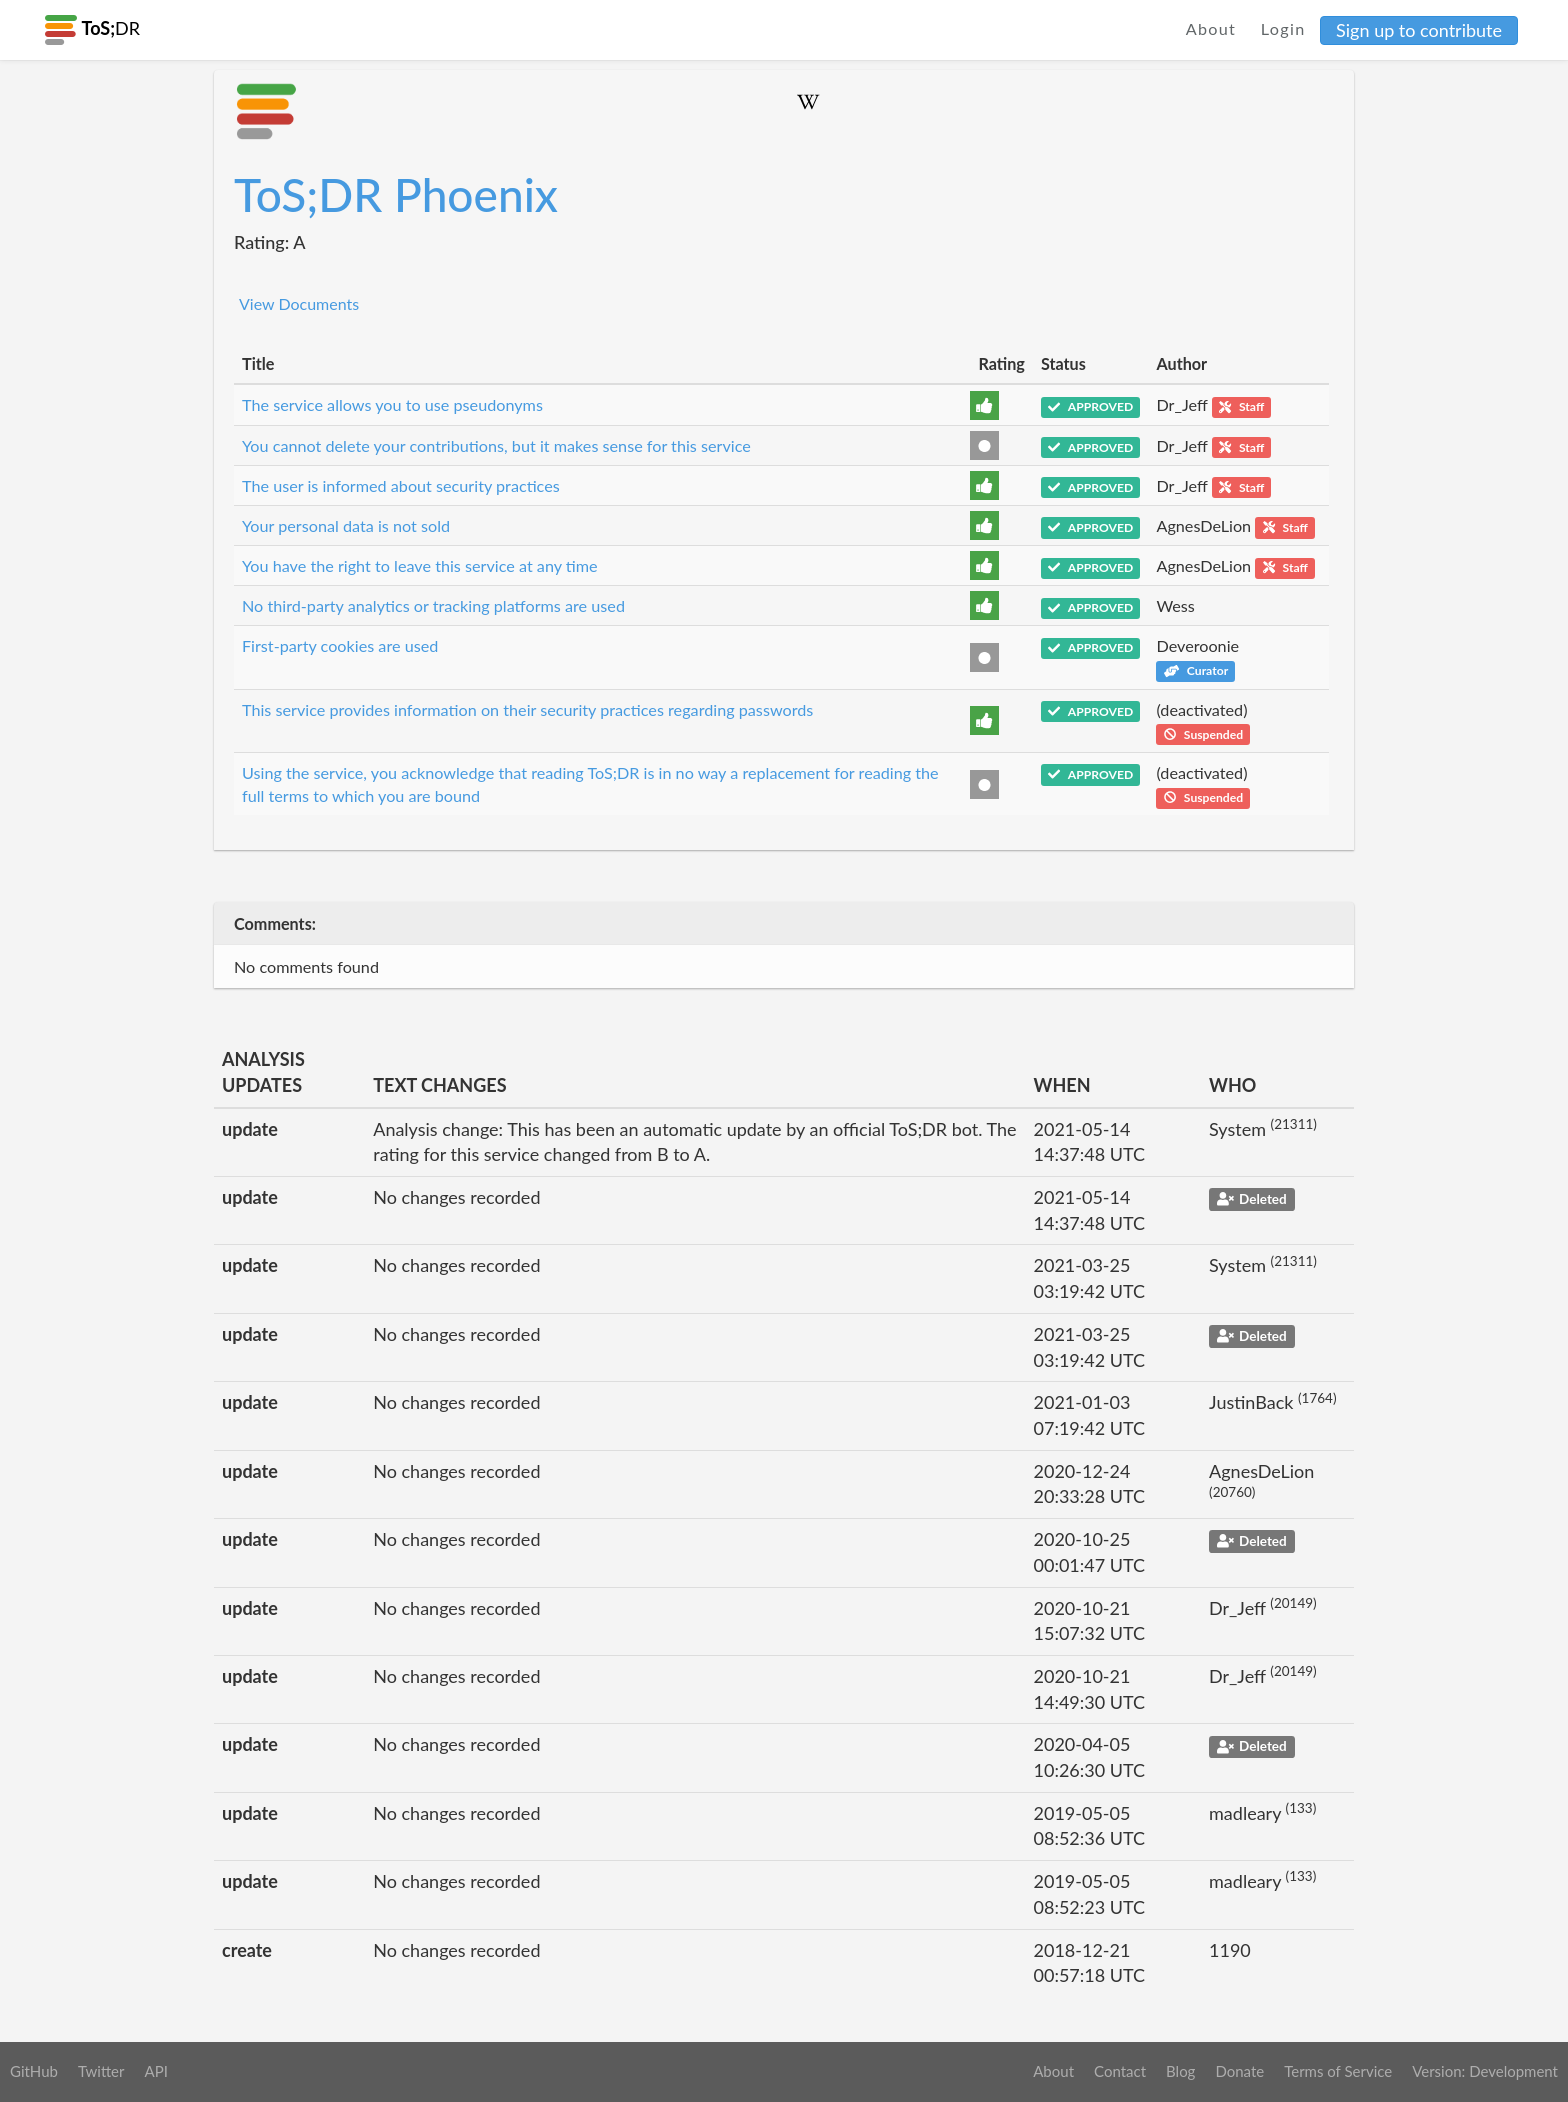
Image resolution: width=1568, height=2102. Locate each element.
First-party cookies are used (340, 645)
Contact (1120, 2071)
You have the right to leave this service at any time (420, 565)
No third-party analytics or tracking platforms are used (433, 605)
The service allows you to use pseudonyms (392, 404)
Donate (1239, 2071)
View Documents (299, 303)
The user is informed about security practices (401, 485)
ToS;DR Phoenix (396, 194)
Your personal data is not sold (346, 525)
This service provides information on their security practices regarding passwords (527, 709)
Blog (1180, 2071)
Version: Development (1485, 2071)
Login (1283, 28)
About (1211, 28)
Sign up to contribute (1419, 30)
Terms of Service (1338, 2071)
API (155, 2071)
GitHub (34, 2071)
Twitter (101, 2071)
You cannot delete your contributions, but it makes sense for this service (496, 445)
